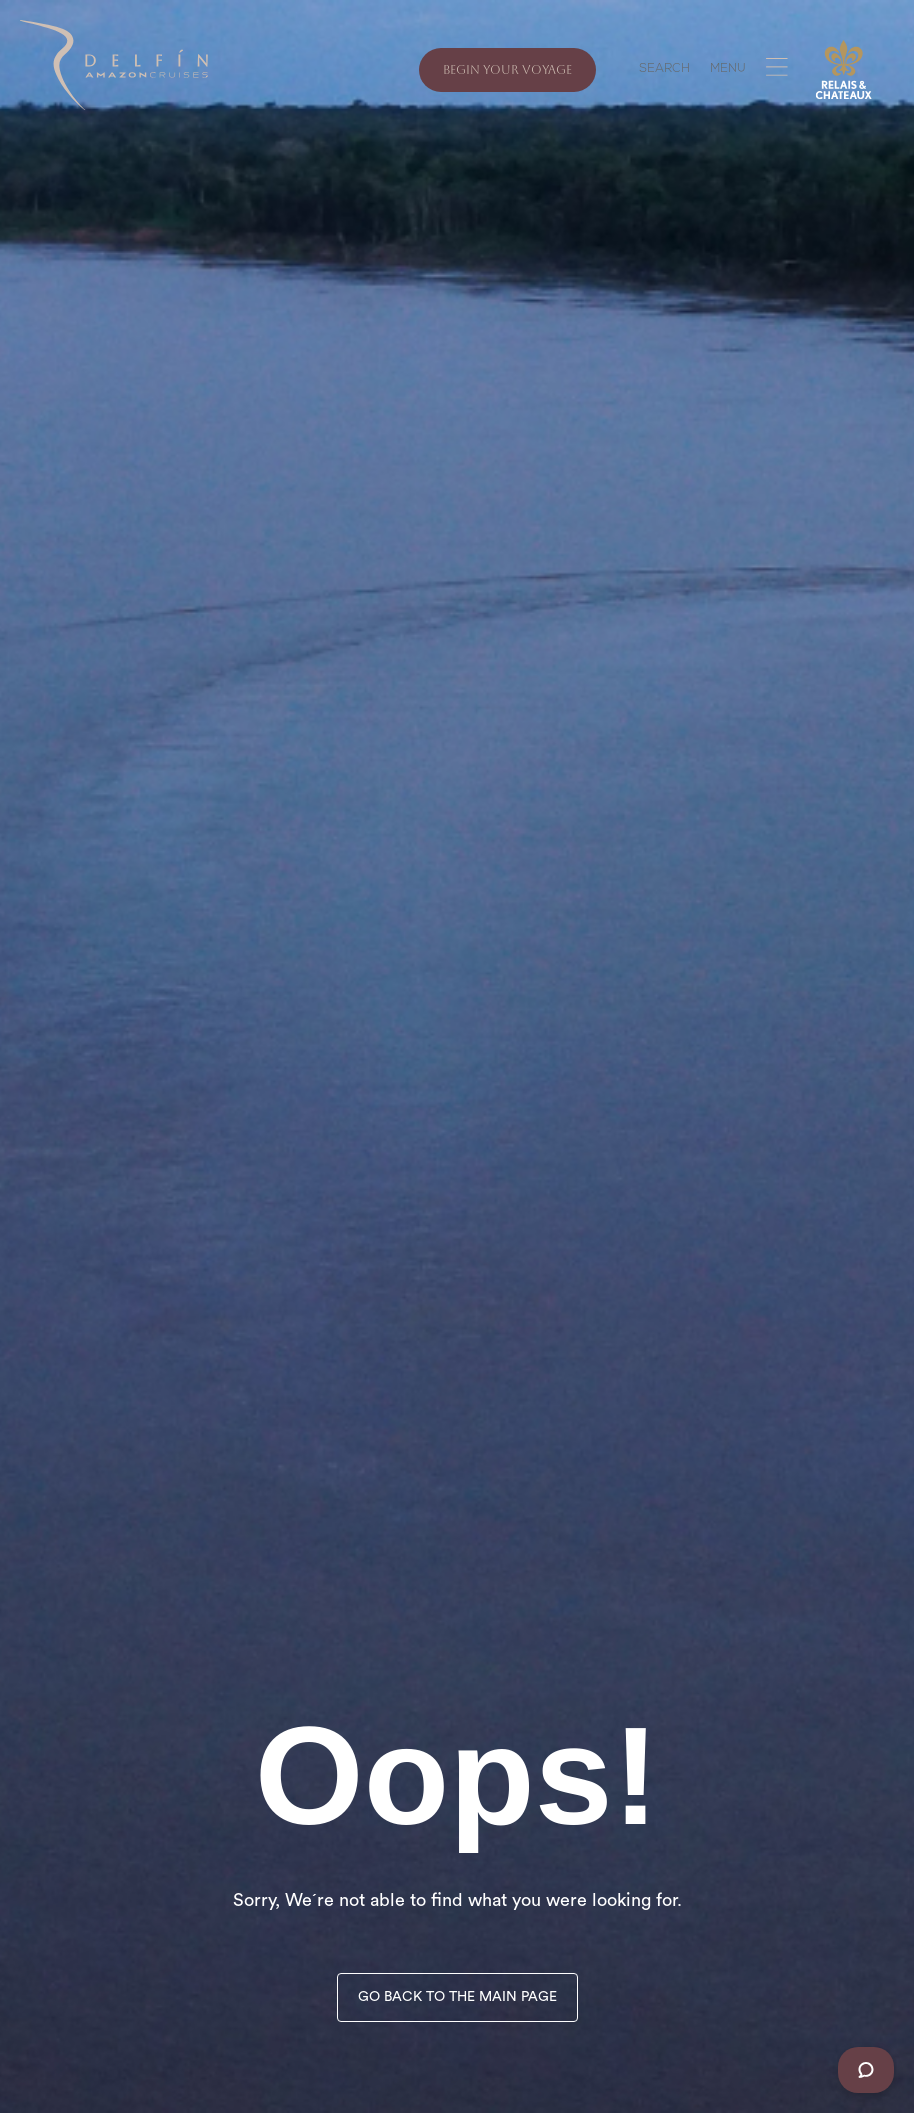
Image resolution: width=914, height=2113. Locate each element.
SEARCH (664, 70)
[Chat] (866, 2070)
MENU (728, 70)
